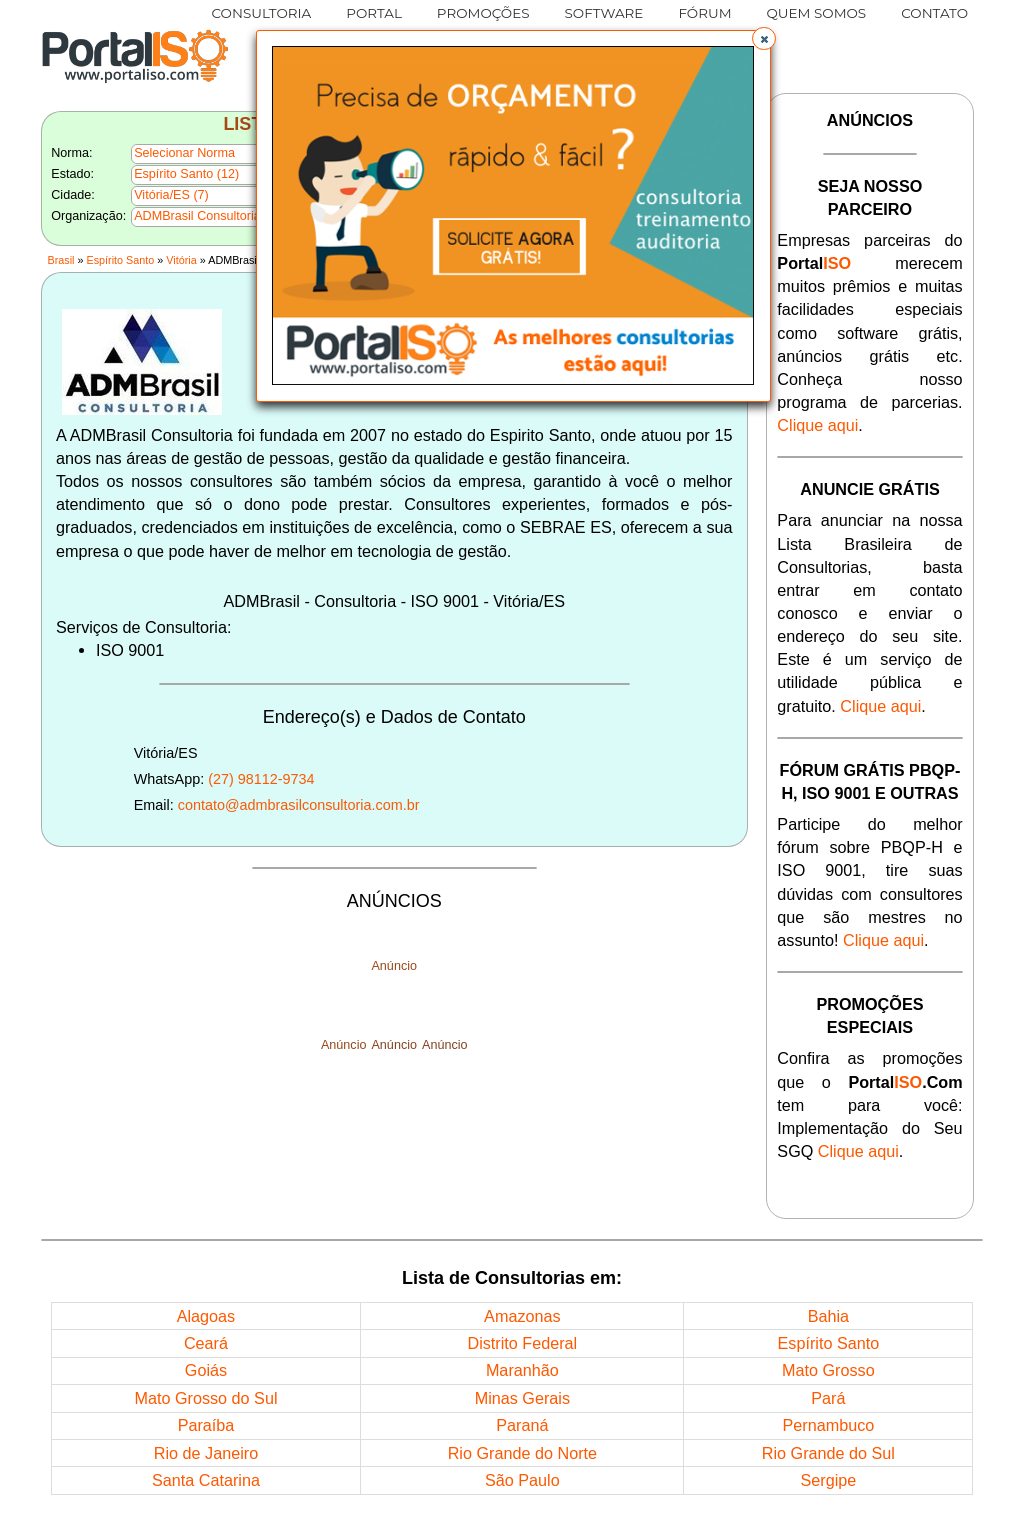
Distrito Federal (522, 1343)
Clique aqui (817, 425)
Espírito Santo (121, 260)
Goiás (206, 1370)
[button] (764, 39)
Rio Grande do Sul (828, 1453)
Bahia (828, 1316)
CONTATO (934, 13)
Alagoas (206, 1316)
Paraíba (206, 1425)
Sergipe (828, 1480)
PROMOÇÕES (483, 13)
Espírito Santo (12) (186, 174)
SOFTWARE (604, 13)
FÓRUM (704, 13)
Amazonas (522, 1316)
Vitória (181, 260)
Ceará (206, 1343)
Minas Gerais (522, 1398)
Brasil (60, 260)
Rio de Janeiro (206, 1453)
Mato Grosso (828, 1370)
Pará (828, 1398)
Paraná (522, 1425)
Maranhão (522, 1370)
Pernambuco (828, 1425)
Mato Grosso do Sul (205, 1398)
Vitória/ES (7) (171, 195)
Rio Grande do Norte (522, 1453)
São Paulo (522, 1480)
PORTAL (374, 13)
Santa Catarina (206, 1480)
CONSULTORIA (262, 13)
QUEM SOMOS (817, 13)
